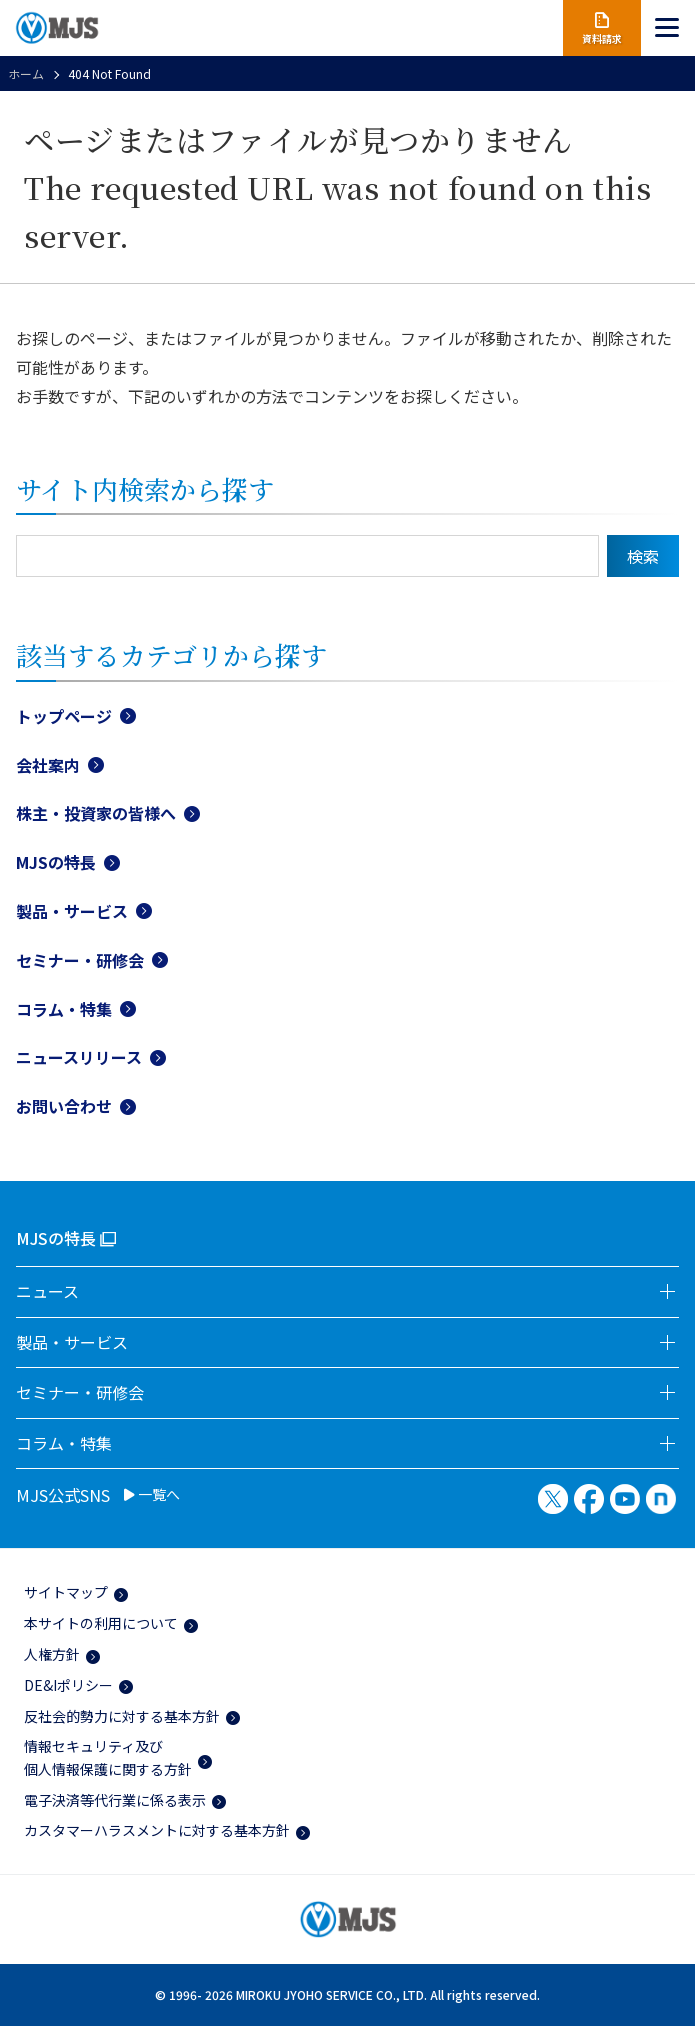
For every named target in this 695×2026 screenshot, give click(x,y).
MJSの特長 (56, 862)
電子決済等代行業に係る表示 (115, 1800)
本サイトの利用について (101, 1623)
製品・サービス (72, 911)
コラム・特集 (64, 1009)
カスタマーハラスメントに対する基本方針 (157, 1830)
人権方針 (52, 1654)
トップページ (64, 716)
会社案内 (48, 765)
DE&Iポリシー (68, 1685)
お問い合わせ (64, 1106)
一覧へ (152, 1495)
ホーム (26, 73)
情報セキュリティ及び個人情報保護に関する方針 (108, 1757)
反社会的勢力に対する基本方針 (122, 1716)
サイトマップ (66, 1592)
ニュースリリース (79, 1057)
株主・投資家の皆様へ (96, 813)
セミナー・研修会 (80, 960)
